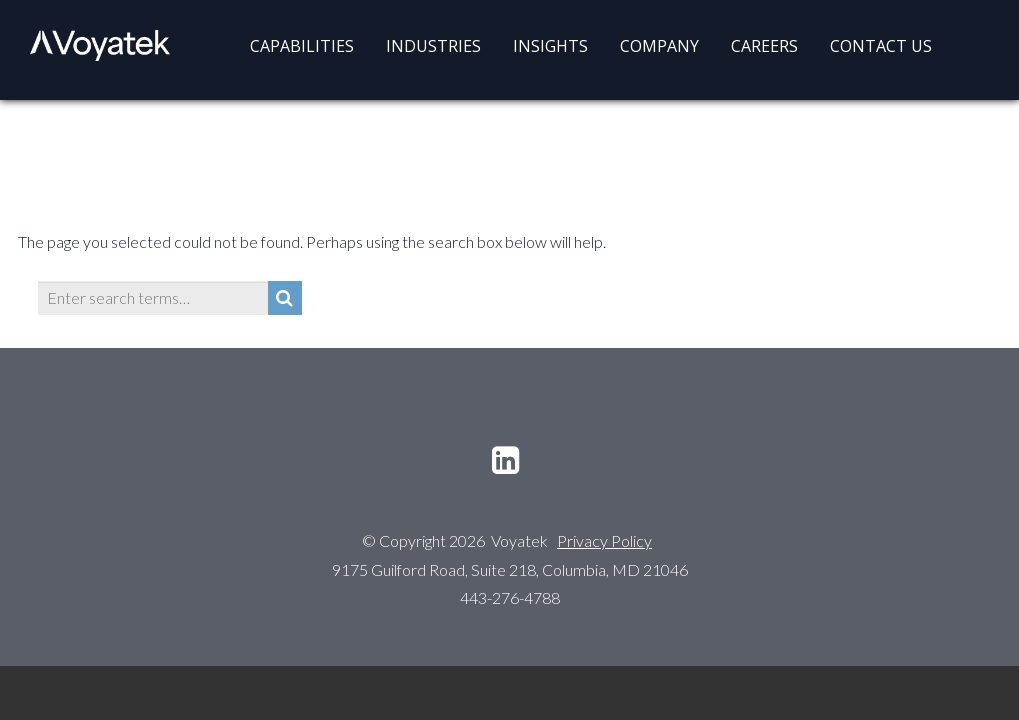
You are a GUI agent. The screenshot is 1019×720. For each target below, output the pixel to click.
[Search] (285, 298)
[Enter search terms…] (153, 298)
